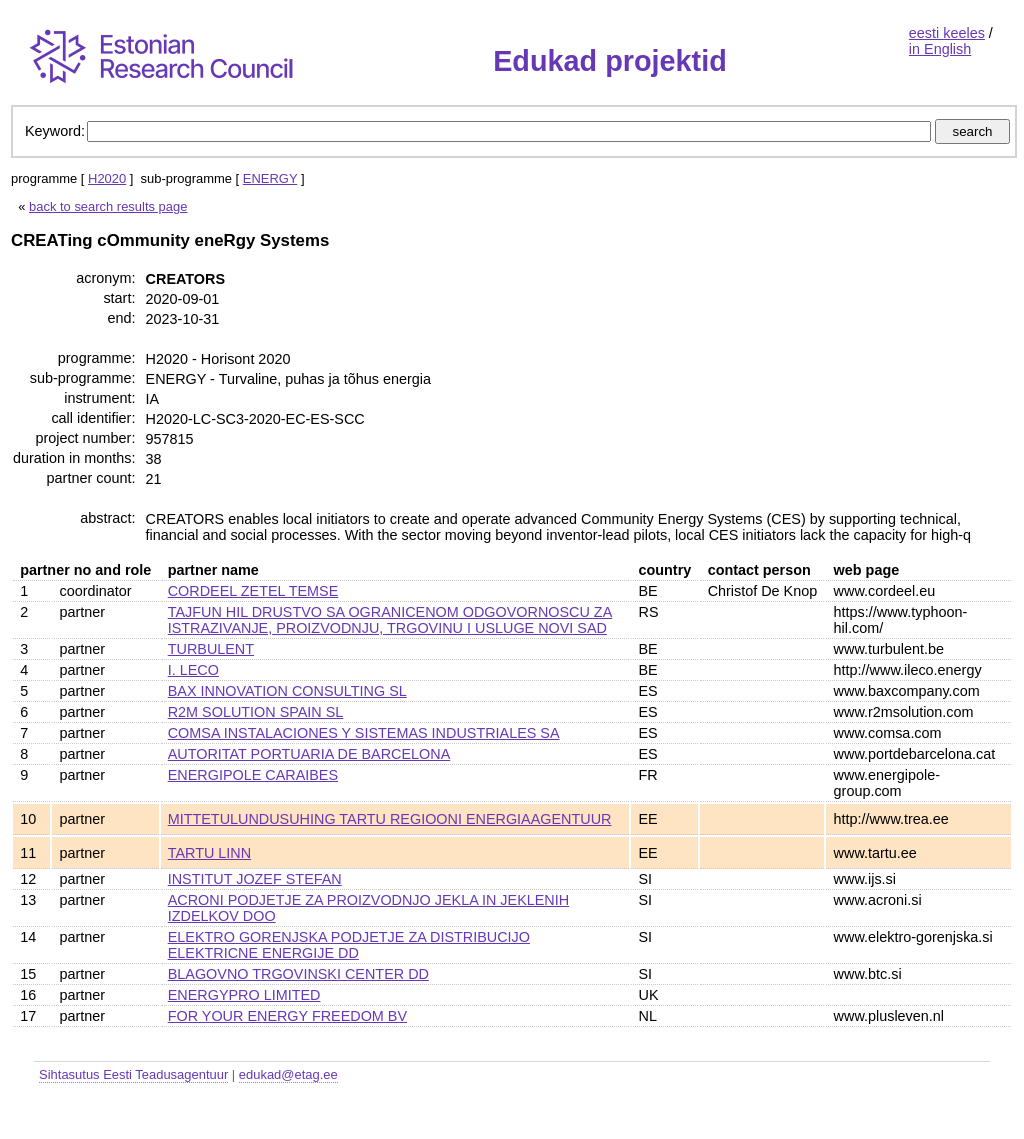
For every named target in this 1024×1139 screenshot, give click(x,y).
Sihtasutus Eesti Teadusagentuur (133, 1074)
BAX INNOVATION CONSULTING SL (287, 691)
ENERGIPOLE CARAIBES (253, 775)
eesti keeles (947, 33)
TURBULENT (211, 649)
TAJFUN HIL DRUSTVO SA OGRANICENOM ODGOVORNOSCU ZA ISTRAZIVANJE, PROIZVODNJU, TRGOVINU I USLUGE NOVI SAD (390, 620)
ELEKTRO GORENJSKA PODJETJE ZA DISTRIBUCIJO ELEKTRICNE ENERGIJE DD (349, 945)
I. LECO (193, 670)
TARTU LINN (209, 853)
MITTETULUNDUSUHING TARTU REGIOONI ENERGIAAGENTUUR (390, 819)
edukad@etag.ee (288, 1074)
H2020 (107, 178)
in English (940, 49)
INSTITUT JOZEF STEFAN (255, 879)
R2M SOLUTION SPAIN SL (256, 712)
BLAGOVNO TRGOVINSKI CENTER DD (298, 974)
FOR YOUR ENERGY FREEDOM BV (287, 1016)
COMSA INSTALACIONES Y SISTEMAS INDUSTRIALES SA (364, 733)
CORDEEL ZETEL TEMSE (253, 591)
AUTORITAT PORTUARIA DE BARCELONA (309, 754)
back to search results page (108, 206)
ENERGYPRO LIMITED (244, 995)
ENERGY (270, 178)
